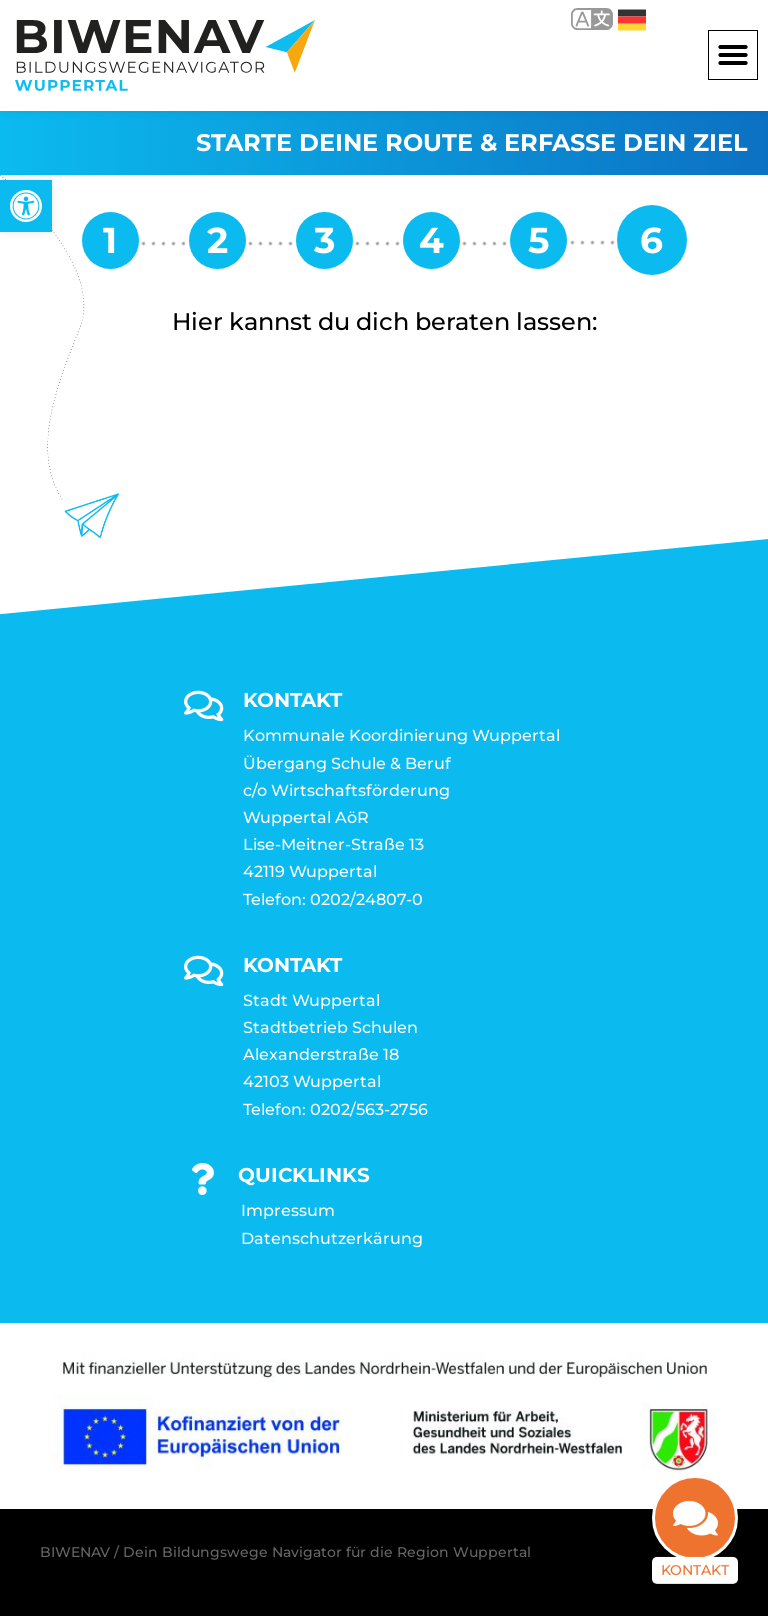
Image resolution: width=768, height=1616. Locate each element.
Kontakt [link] (695, 1579)
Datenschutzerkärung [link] (332, 1238)
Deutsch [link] (632, 20)
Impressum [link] (288, 1210)
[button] (733, 55)
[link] (26, 206)
